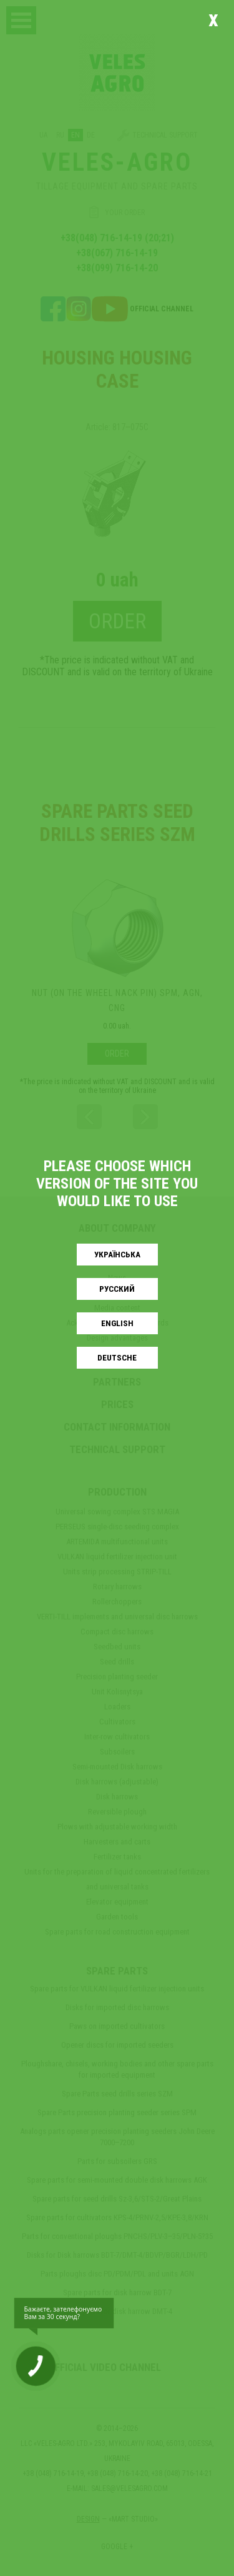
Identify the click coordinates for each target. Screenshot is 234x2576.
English (117, 1323)
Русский (117, 1289)
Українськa (117, 1254)
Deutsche (117, 1357)
